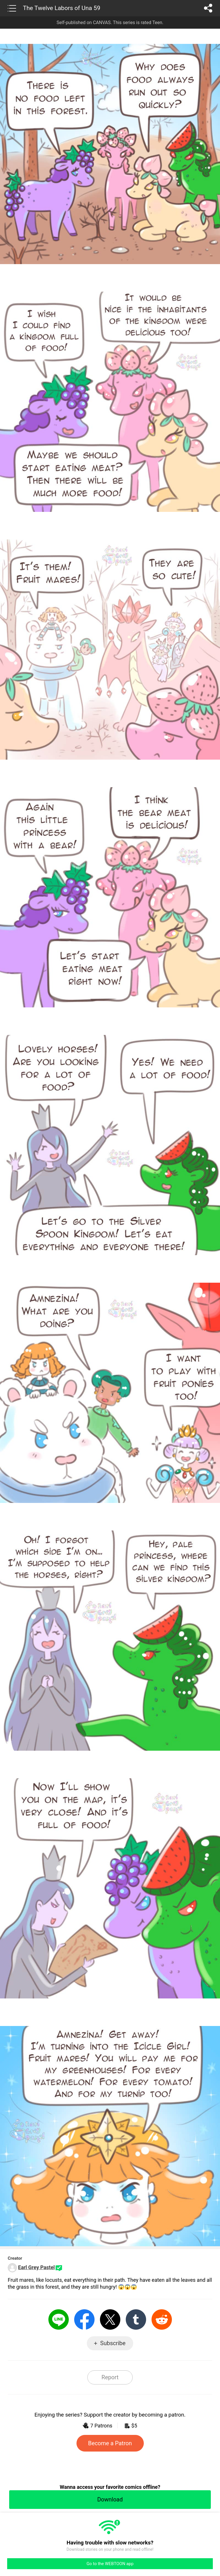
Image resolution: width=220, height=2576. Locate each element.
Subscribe (112, 2343)
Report (109, 2377)
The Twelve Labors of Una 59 (61, 8)
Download (110, 2499)
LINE (58, 2319)
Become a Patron (110, 2443)
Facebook (84, 2319)
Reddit (162, 2319)
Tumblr (136, 2319)
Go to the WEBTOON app (110, 2563)
